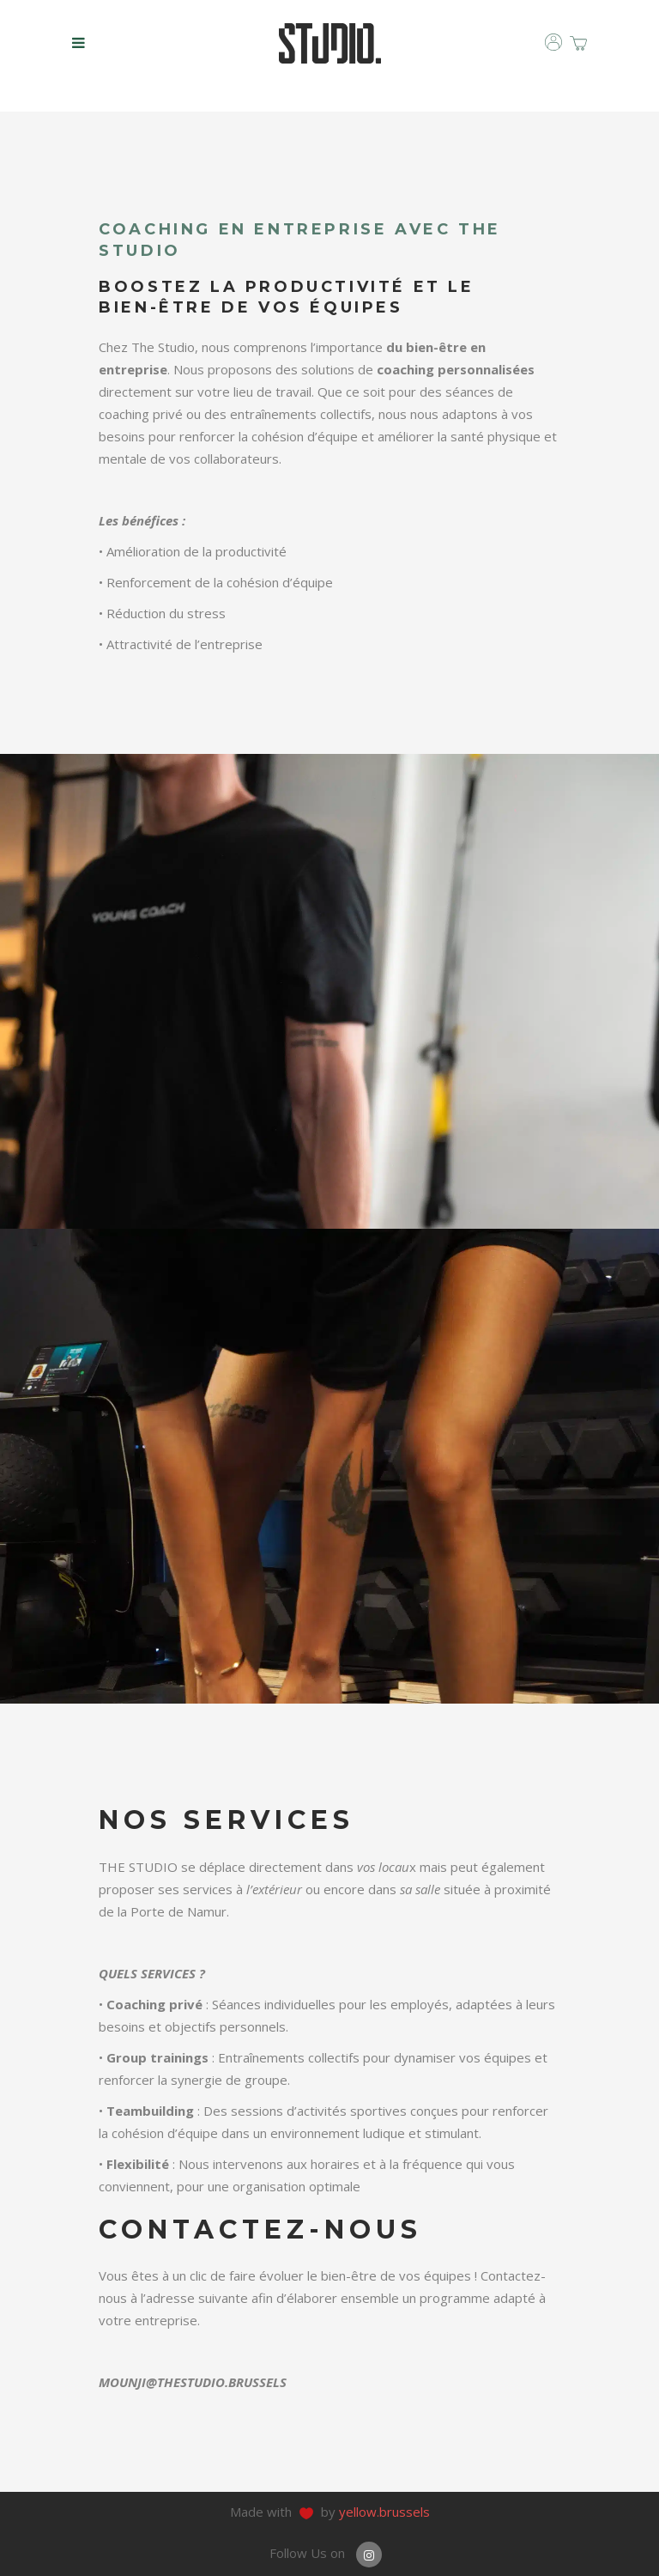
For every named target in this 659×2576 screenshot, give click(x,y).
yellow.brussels (384, 2511)
